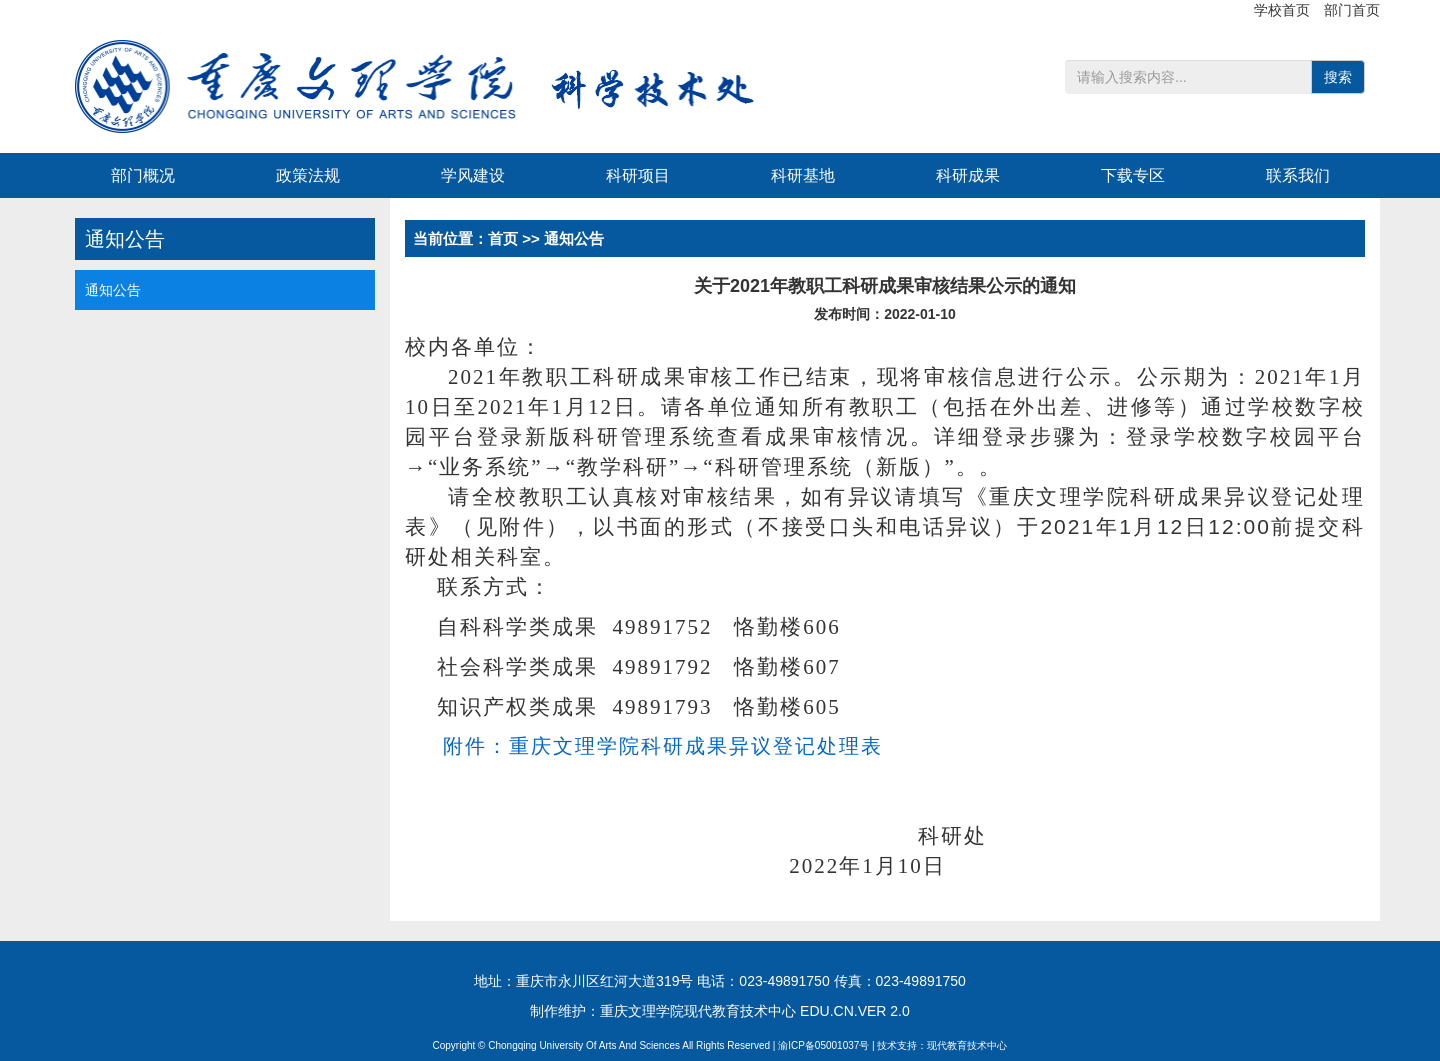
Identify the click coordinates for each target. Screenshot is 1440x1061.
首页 (503, 238)
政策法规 (308, 175)
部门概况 (143, 175)
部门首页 (1352, 10)
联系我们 (1298, 175)
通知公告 (113, 290)
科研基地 (803, 175)
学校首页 (1284, 10)
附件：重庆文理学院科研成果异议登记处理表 (663, 746)
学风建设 (473, 175)
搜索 (1338, 77)
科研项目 (638, 175)
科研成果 (968, 175)
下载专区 (1133, 175)
